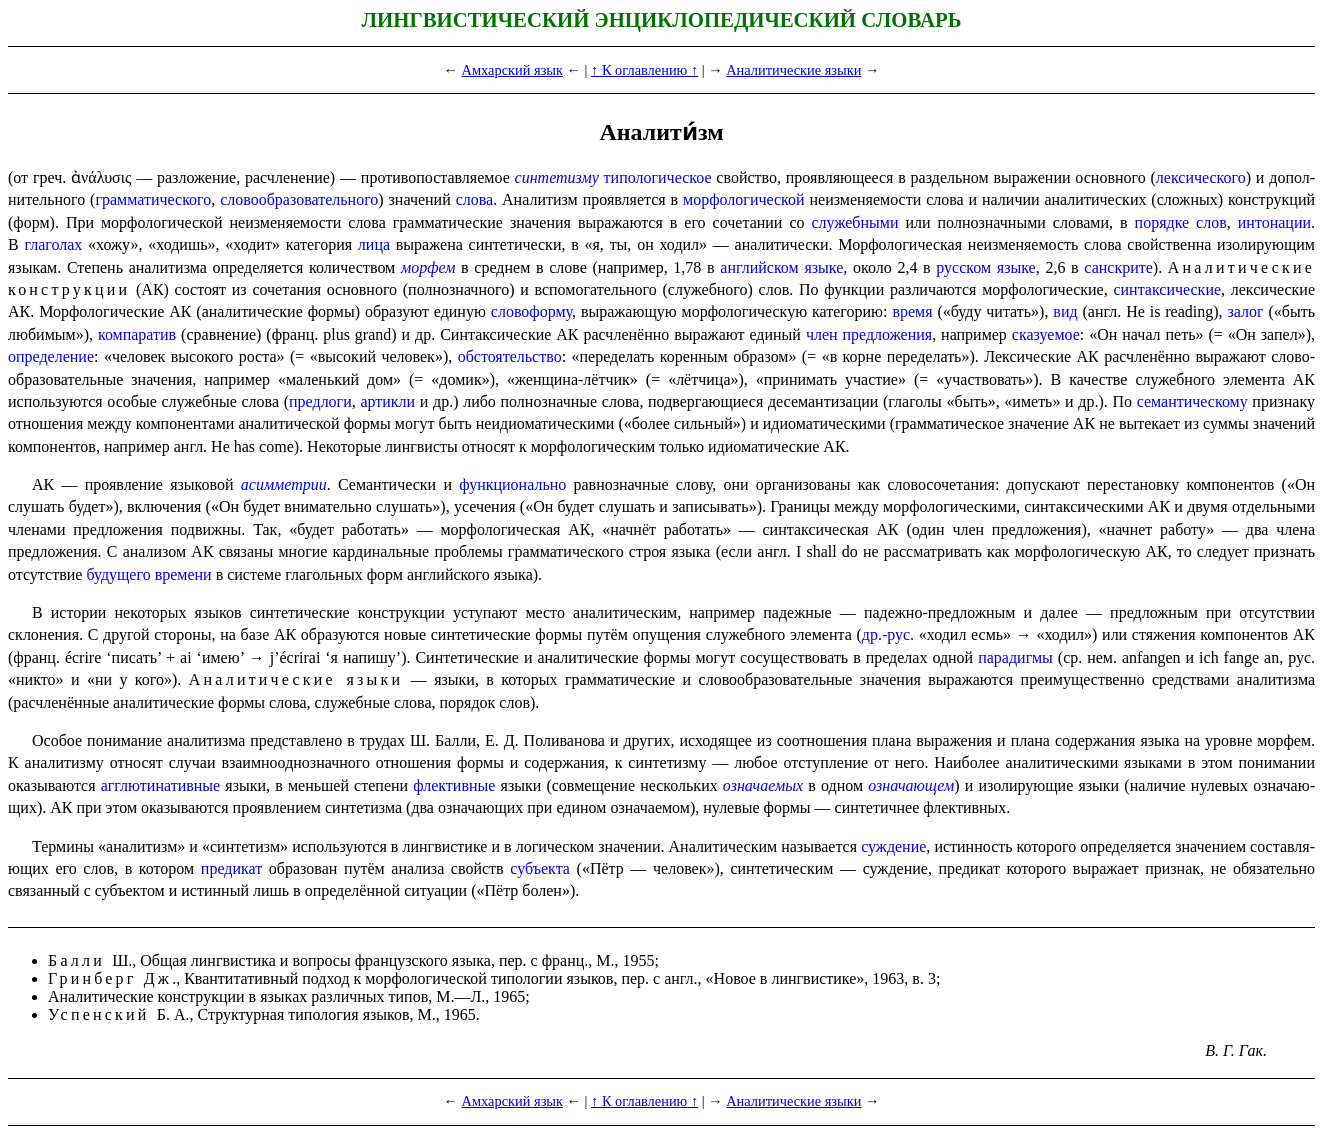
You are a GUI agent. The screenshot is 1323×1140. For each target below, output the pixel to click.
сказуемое (1046, 334)
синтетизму (557, 177)
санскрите (1118, 267)
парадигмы (1015, 657)
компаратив (137, 334)
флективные (454, 785)
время (912, 311)
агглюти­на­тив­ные (160, 785)
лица (374, 244)
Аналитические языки (793, 70)
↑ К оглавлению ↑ (644, 70)
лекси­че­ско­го (1201, 177)
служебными (855, 222)
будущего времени (148, 574)
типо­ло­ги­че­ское (658, 177)
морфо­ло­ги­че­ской (744, 199)
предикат (231, 868)
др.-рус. (888, 634)
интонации (1274, 222)
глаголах (53, 244)
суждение (893, 846)
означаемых (763, 785)
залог (1246, 311)
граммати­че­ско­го (153, 199)
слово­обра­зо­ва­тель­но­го (299, 199)
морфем (428, 267)
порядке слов (1181, 222)
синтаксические (1167, 289)
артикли (387, 401)
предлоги (320, 401)
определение (51, 356)
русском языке (985, 267)
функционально (512, 484)
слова (475, 199)
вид (1065, 311)
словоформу (531, 311)
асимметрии (284, 484)
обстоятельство (510, 356)
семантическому (1192, 401)
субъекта (540, 868)
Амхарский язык (512, 70)
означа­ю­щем (911, 785)
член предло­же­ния (869, 334)
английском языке (781, 267)
